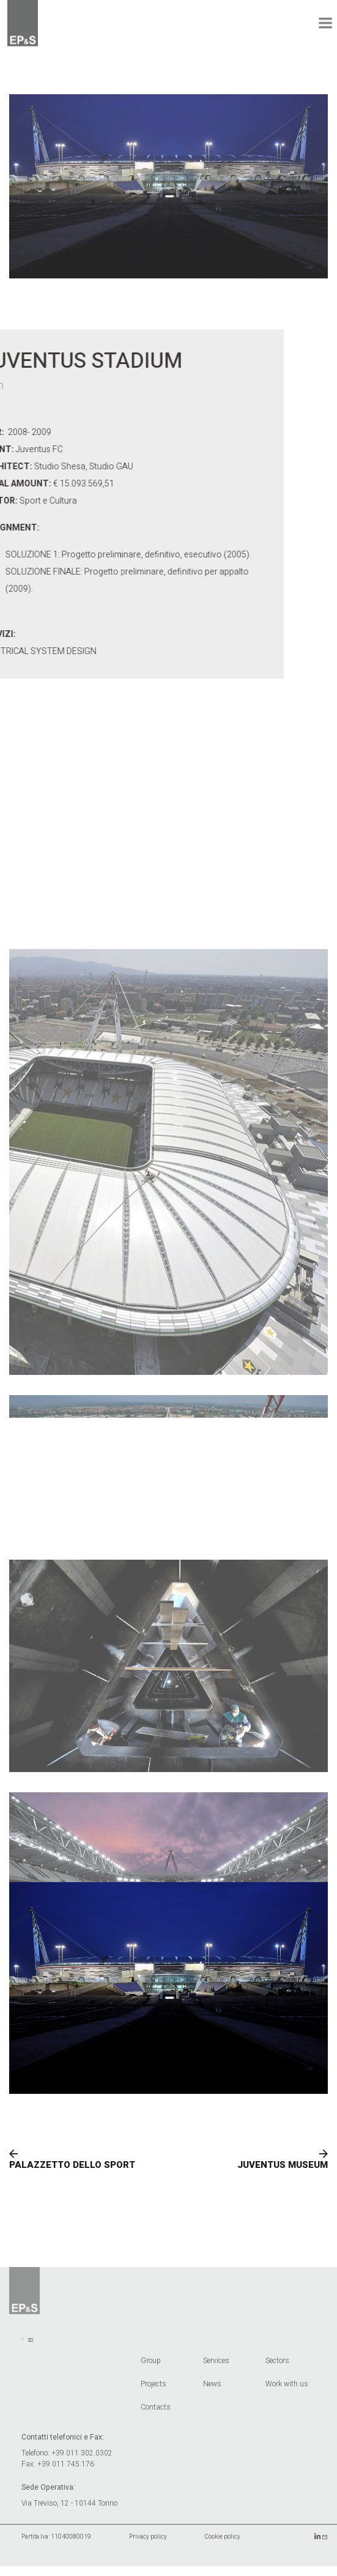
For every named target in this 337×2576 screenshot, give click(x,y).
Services (216, 2367)
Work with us (286, 2391)
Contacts (156, 2414)
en (30, 2346)
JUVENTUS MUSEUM (282, 2172)
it (22, 2346)
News (212, 2391)
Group (151, 2367)
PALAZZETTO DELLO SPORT (72, 2172)
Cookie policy (222, 2544)
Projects (153, 2391)
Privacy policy (148, 2544)
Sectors (277, 2367)
